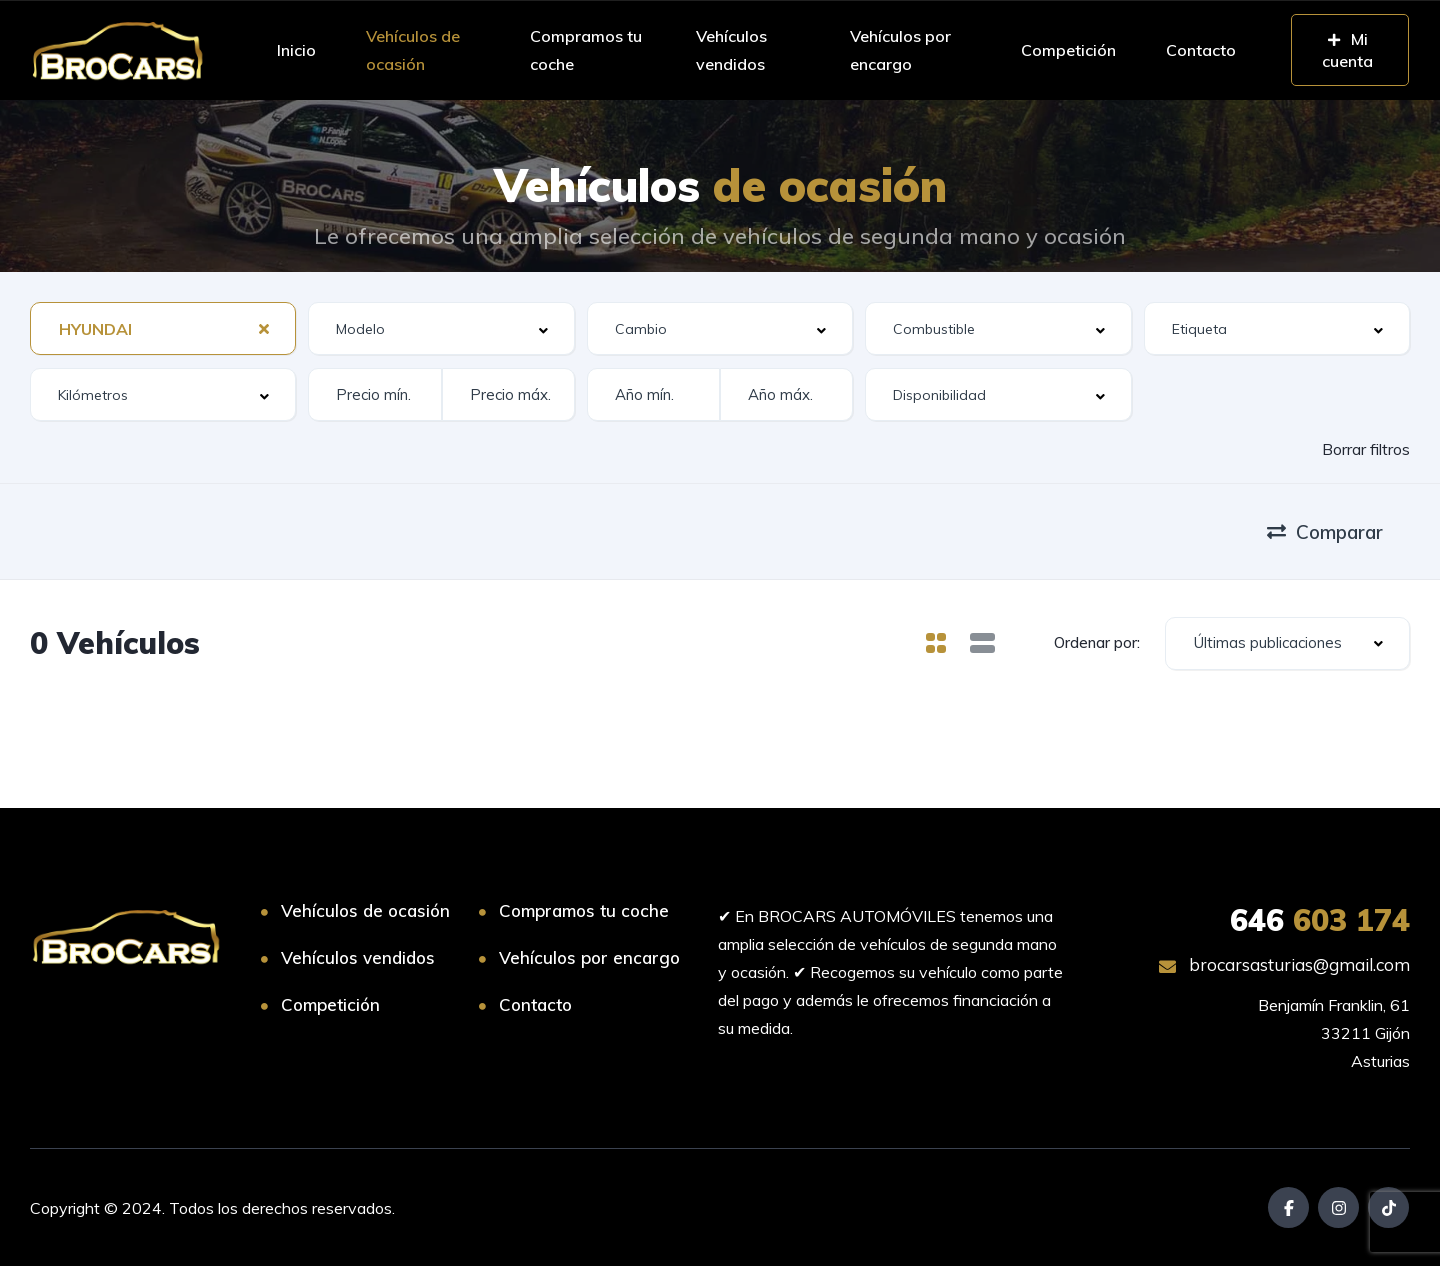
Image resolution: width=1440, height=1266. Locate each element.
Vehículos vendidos (731, 50)
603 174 (1320, 920)
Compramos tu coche (586, 50)
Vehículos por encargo (900, 50)
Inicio (296, 50)
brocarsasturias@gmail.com (1284, 964)
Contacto (1201, 50)
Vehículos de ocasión (413, 50)
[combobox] (163, 328)
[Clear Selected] (264, 328)
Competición (1068, 50)
